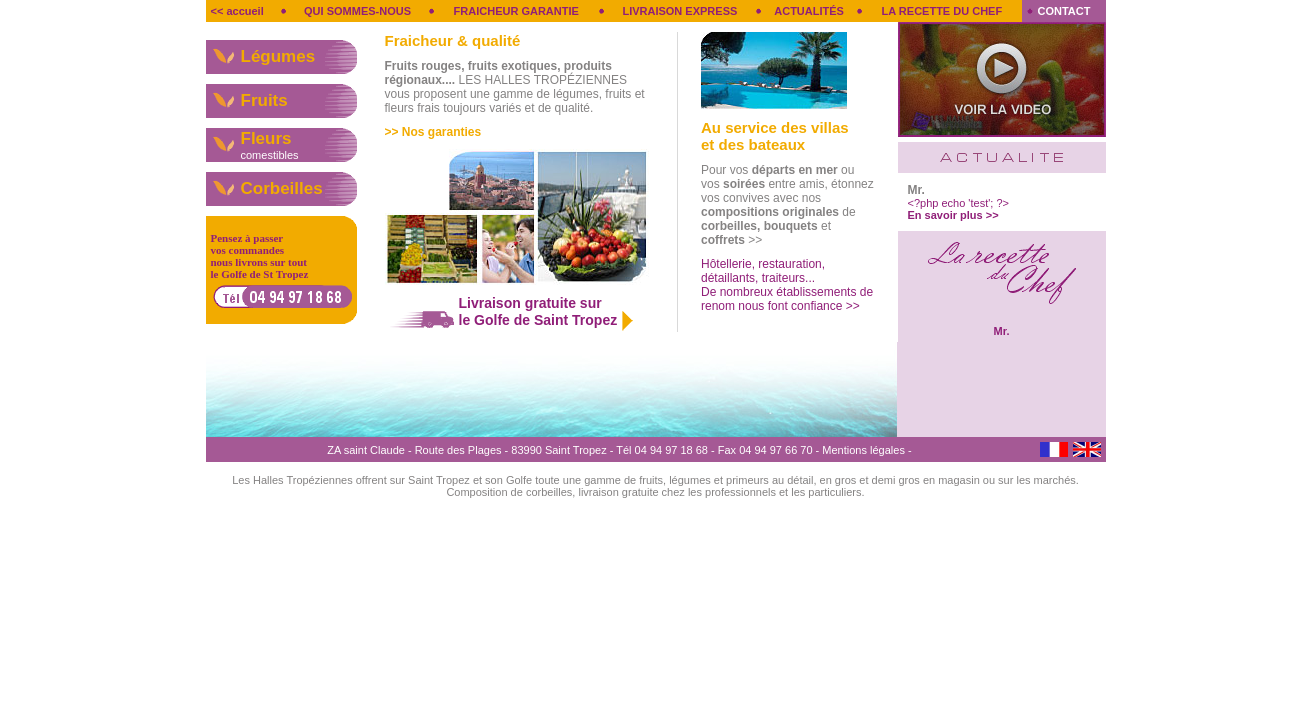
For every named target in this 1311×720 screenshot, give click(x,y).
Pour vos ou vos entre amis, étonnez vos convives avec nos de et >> (787, 205)
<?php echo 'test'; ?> (958, 209)
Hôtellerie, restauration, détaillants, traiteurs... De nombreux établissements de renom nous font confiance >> (787, 285)
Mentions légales (863, 450)
